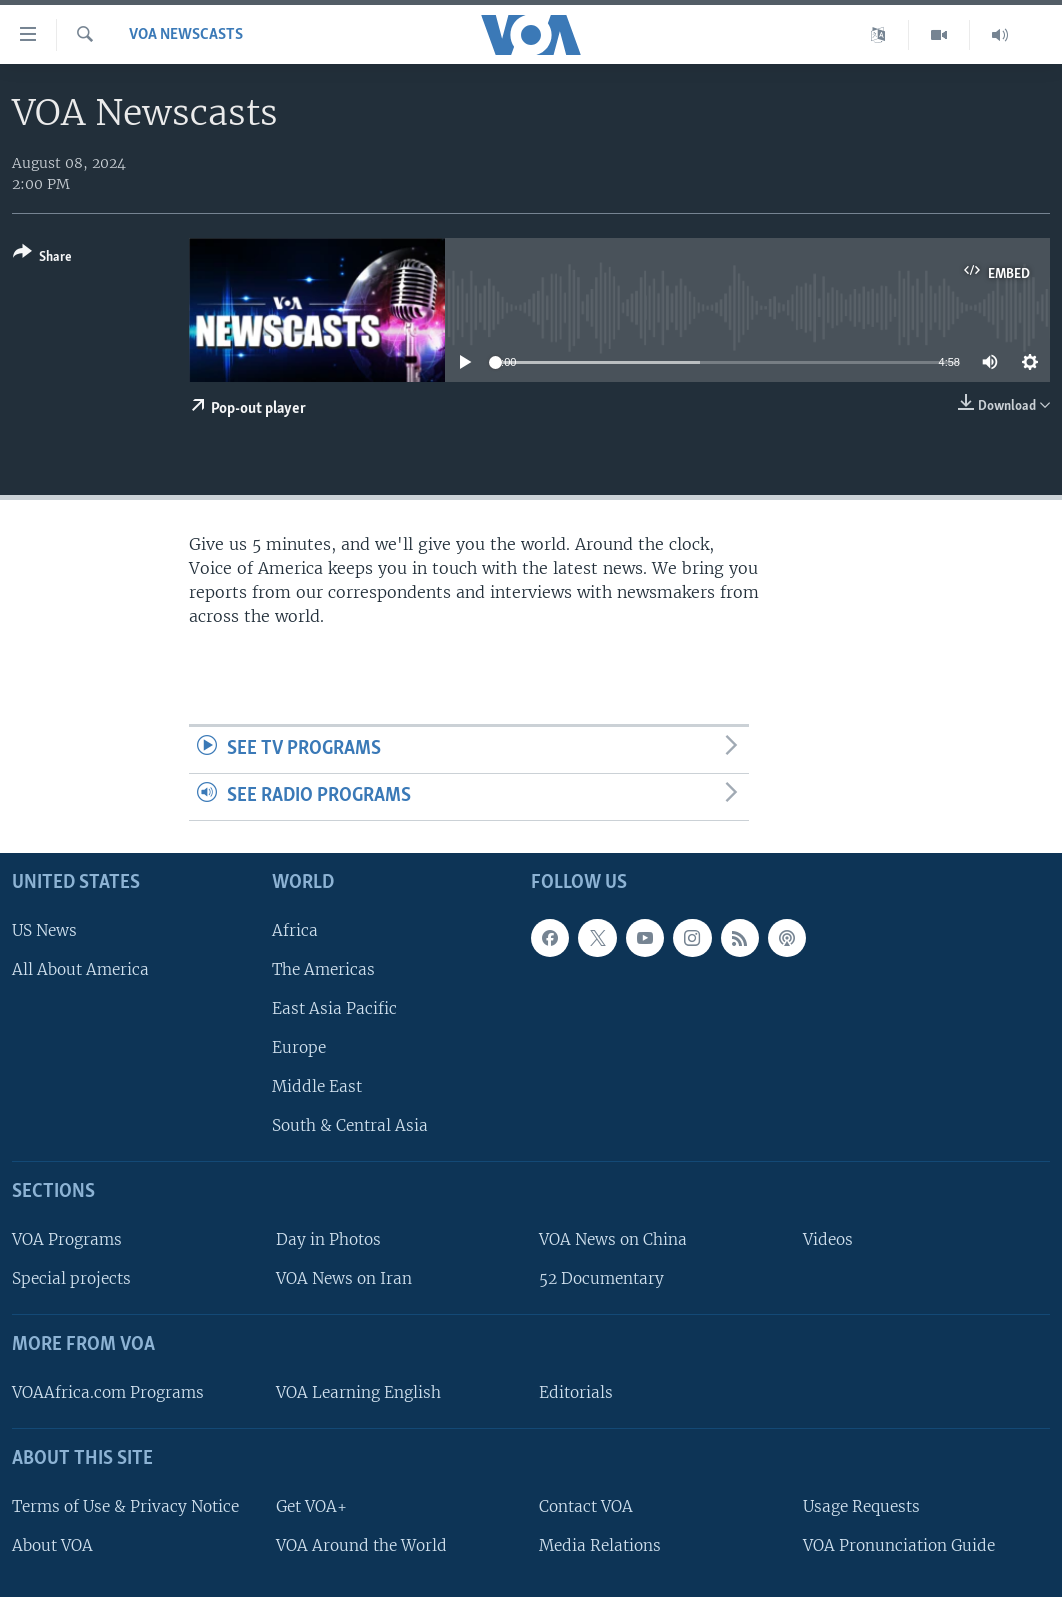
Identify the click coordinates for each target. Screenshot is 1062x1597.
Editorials (576, 1392)
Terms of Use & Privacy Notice (125, 1506)
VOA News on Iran (344, 1278)
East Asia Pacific (334, 1008)
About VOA (52, 1545)
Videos (828, 1239)
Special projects (71, 1278)
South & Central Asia (350, 1125)
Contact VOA (586, 1506)
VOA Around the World (361, 1545)
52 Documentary (601, 1278)
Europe (299, 1047)
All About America (80, 969)
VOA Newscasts (186, 35)
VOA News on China (613, 1239)
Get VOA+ (311, 1506)
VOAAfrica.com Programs (108, 1392)
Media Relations (600, 1545)
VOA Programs (67, 1239)
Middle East (317, 1086)
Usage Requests (861, 1506)
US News (44, 930)
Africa (295, 930)
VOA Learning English (358, 1392)
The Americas (323, 969)
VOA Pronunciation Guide (899, 1545)
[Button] (42, 258)
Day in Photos (328, 1239)
